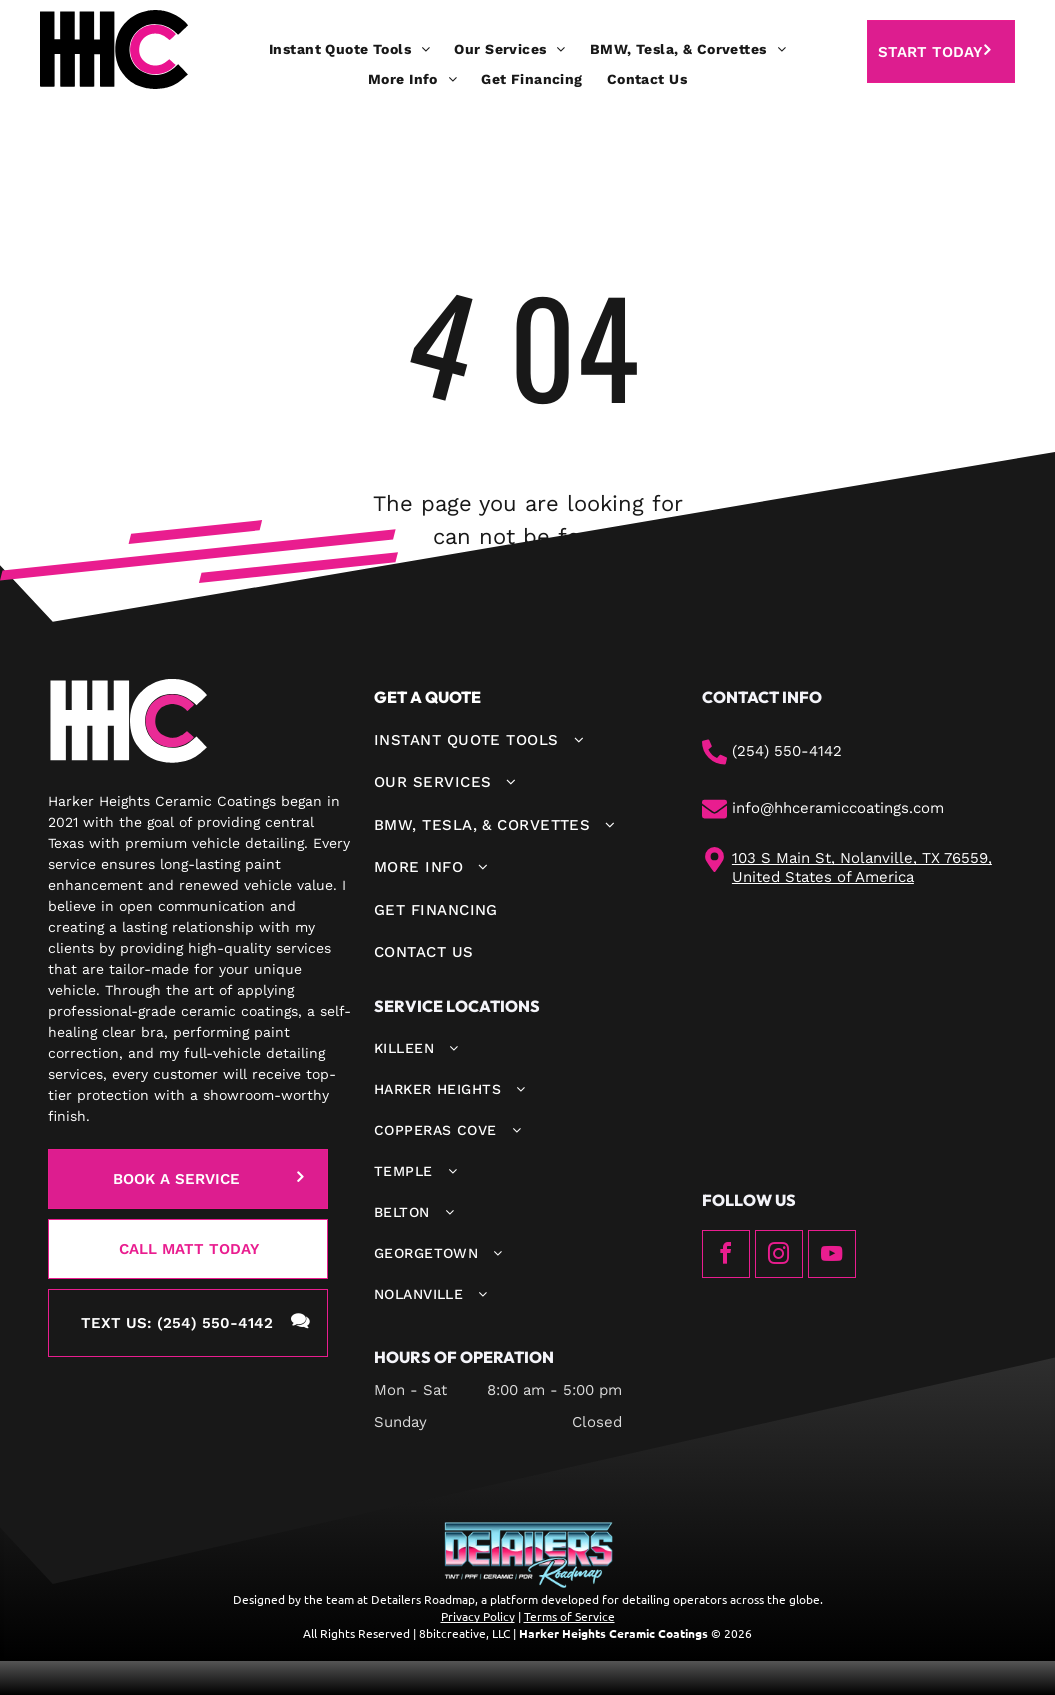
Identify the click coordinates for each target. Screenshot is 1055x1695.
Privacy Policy (478, 1616)
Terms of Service (569, 1616)
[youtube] (832, 1256)
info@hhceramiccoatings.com (838, 808)
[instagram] (779, 1256)
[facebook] (726, 1256)
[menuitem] (349, 49)
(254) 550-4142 (787, 751)
